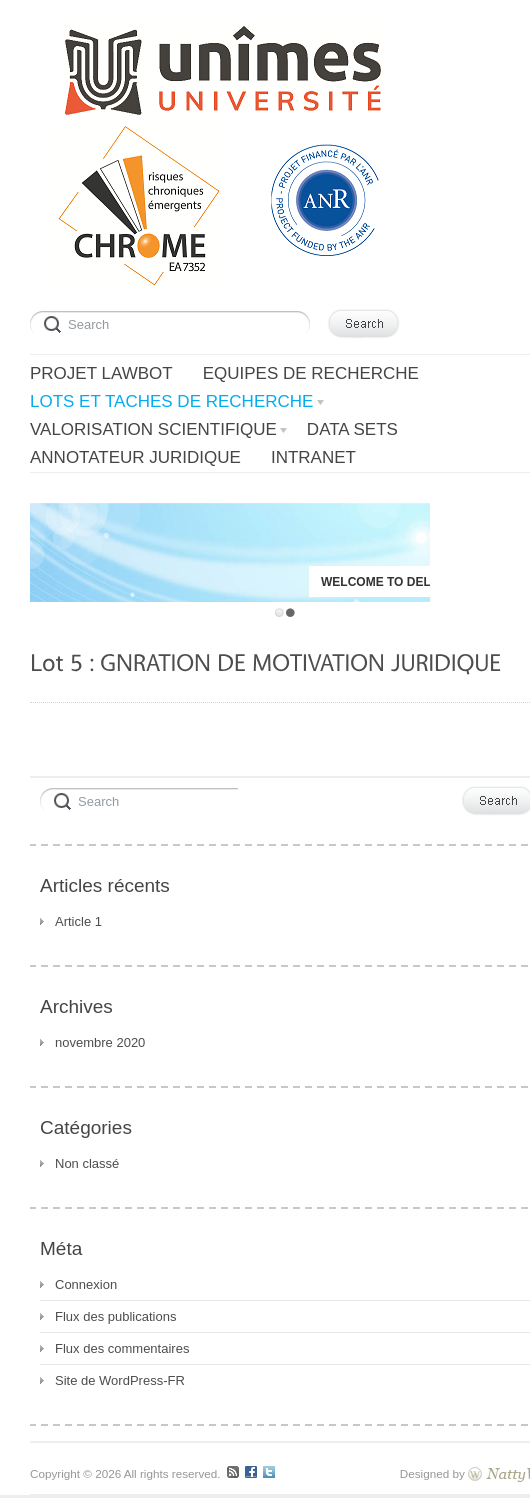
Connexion (86, 1284)
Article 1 (78, 921)
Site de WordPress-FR (120, 1380)
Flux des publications (115, 1316)
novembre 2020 (100, 1042)
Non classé (87, 1163)
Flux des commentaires (122, 1348)
